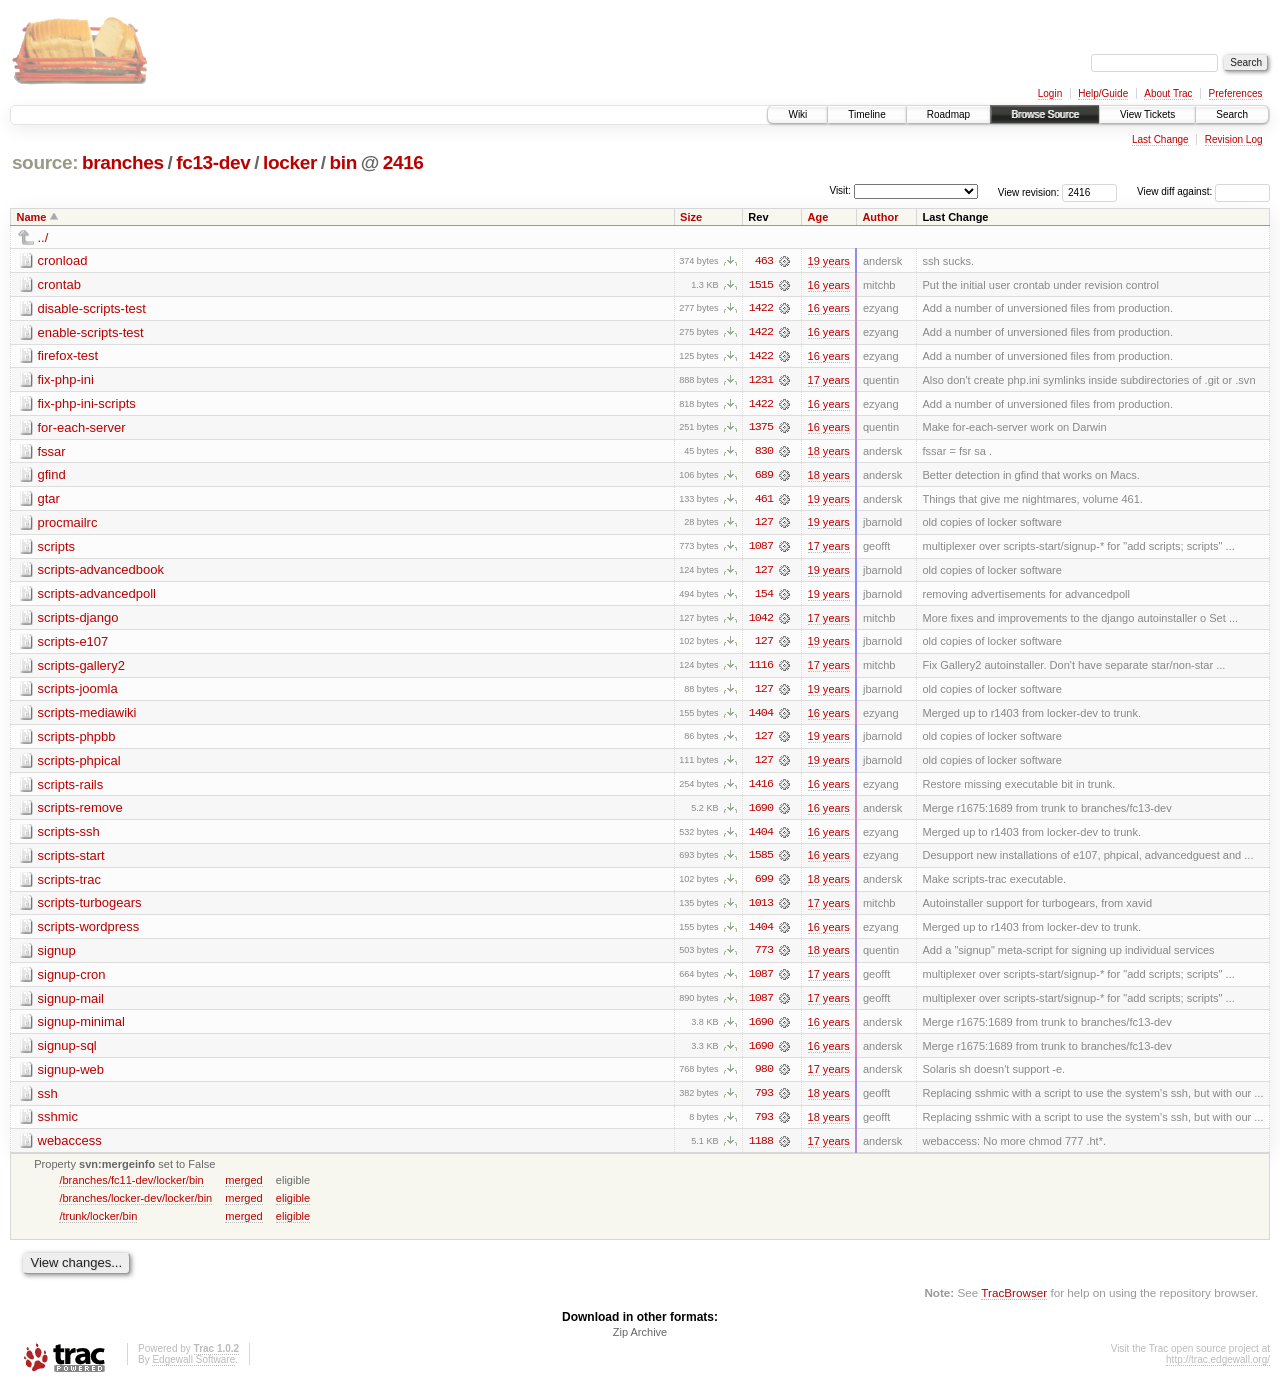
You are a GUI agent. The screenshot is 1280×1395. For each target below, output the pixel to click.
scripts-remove (80, 812)
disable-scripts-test (92, 308)
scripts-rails (71, 788)
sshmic (58, 1124)
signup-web (71, 1076)
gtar (49, 500)
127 (764, 525)
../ (43, 237)
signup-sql (67, 1052)
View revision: (1029, 191)
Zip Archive (640, 1341)
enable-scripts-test (91, 332)
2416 (403, 162)
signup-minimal (81, 1028)
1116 (761, 669)
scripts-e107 (73, 644)
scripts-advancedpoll (97, 596)
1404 (761, 717)
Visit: (840, 190)
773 (764, 957)
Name (32, 217)
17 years (829, 381)
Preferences (1236, 93)
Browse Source (1045, 114)
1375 (761, 429)
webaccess (70, 1148)
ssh (48, 1100)
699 (764, 885)
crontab (59, 284)
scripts (57, 548)
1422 (761, 309)
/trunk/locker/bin (98, 1224)
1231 (761, 381)
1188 (761, 1149)
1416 (761, 789)
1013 (761, 909)
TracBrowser (1014, 1300)
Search (1232, 114)
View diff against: (1203, 191)
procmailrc (68, 524)
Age (818, 217)
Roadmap (948, 114)
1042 (761, 621)
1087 (761, 549)
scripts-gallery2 (81, 668)
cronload (63, 260)
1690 (761, 813)
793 (764, 1101)
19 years (829, 261)
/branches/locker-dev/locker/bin (135, 1206)
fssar (52, 452)
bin (342, 162)
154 (764, 597)
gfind (52, 476)
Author (880, 217)
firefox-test (68, 356)
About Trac (1168, 93)
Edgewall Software (193, 1368)
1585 (761, 861)
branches (123, 162)
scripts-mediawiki (87, 716)
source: (45, 162)
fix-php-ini (66, 380)
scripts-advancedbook (101, 572)
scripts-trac (70, 884)
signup (57, 956)
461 (764, 501)
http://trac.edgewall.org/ (1218, 1368)
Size (691, 217)
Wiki (797, 114)
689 (764, 477)
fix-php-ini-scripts (87, 404)
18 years (829, 453)
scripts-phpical (79, 764)
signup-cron (72, 980)
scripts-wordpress (89, 932)
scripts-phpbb (77, 740)
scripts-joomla (78, 692)
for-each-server (82, 428)
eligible (293, 1206)
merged (243, 1188)
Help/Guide (1103, 93)
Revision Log (1234, 139)
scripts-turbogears (90, 908)
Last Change (1160, 139)
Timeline (866, 114)
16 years (829, 285)
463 (764, 261)
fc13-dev (213, 162)
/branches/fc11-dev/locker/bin (131, 1188)
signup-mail (71, 1004)
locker (290, 162)
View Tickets (1147, 114)
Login (1050, 93)
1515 (761, 285)
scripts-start (71, 860)
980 (764, 1077)
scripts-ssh (69, 836)
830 (764, 453)
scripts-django (78, 620)
